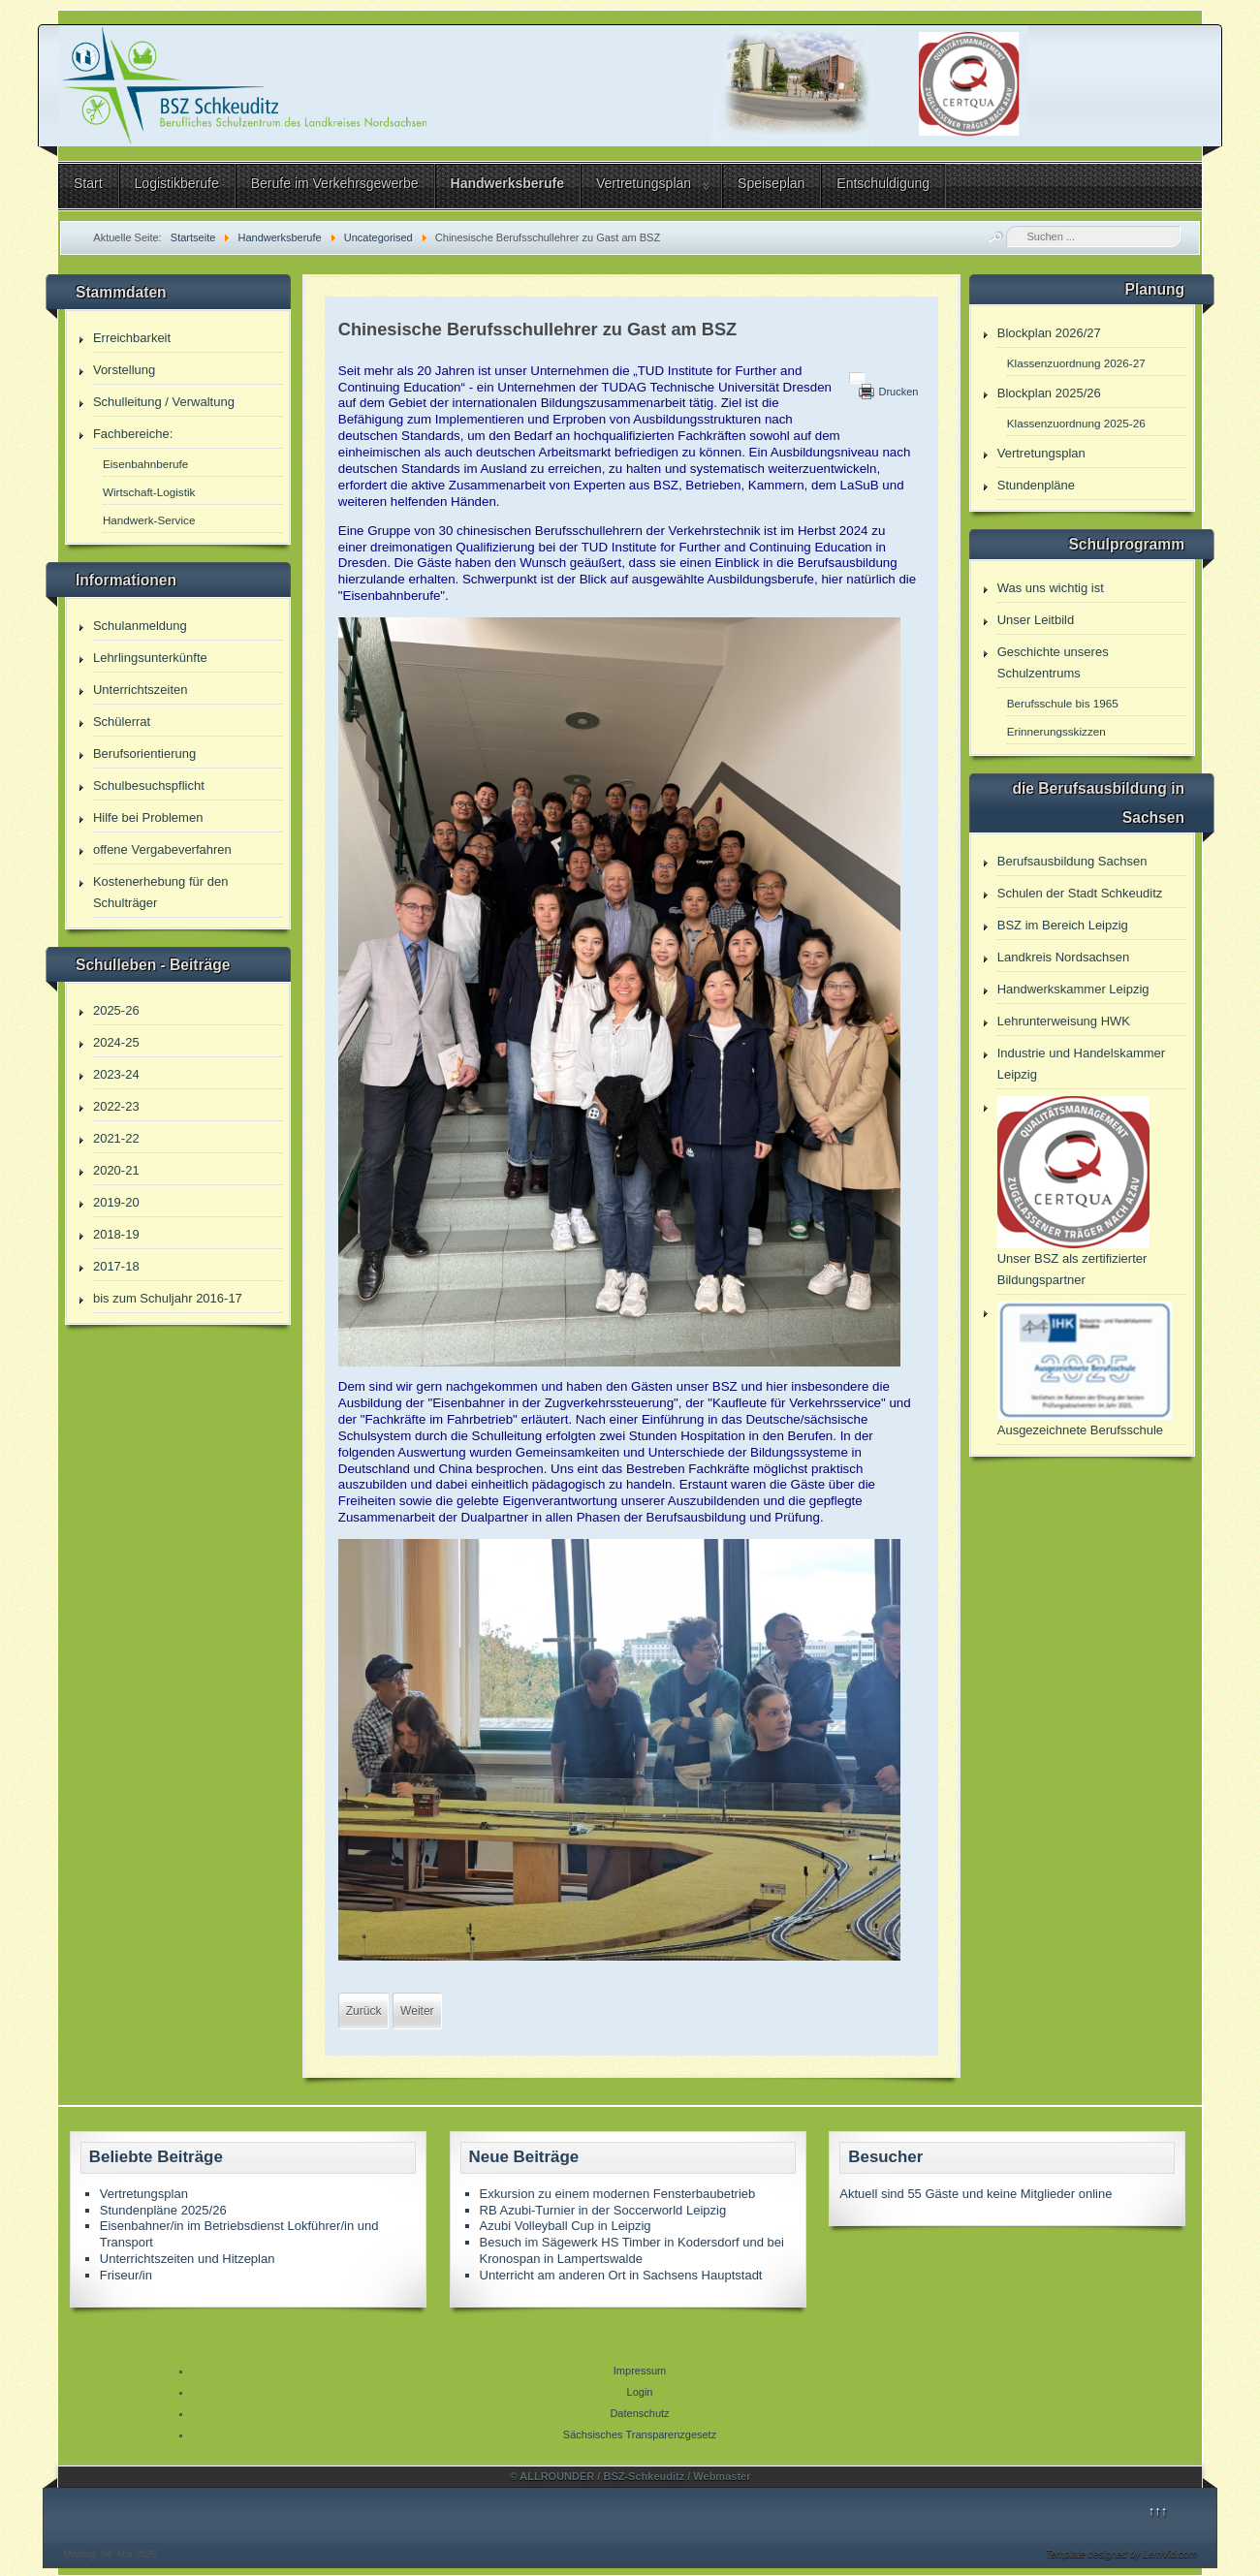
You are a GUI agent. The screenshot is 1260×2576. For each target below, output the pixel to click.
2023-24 (116, 1074)
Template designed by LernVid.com (1121, 2554)
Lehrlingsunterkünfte (150, 657)
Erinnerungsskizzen (1056, 731)
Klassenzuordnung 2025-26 (1076, 423)
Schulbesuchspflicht (149, 785)
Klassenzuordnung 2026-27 (1076, 363)
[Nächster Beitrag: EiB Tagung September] (417, 2011)
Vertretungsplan (643, 183)
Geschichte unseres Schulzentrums (1053, 662)
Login (640, 2392)
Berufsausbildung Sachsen (1072, 861)
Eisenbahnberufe (145, 463)
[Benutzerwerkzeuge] (857, 378)
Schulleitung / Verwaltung (164, 401)
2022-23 (116, 1106)
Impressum (640, 2370)
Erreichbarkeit (132, 337)
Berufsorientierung (144, 753)
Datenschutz (639, 2413)
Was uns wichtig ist (1050, 588)
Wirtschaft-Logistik (149, 492)
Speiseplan (771, 183)
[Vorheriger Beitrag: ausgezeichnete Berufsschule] (364, 2011)
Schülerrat (121, 721)
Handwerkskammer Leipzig (1073, 989)
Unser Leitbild (1036, 620)
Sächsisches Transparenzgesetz (639, 2434)
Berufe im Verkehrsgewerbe (335, 183)
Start (88, 183)
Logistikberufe (177, 183)
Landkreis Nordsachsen (1063, 957)
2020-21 (116, 1170)
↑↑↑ (1158, 2510)
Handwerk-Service (149, 520)
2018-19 (116, 1234)
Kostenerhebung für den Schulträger (161, 892)
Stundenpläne (1036, 485)
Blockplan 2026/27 (1049, 333)
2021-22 (116, 1138)
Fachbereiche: (133, 433)
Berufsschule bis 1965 (1062, 703)
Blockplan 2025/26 (1049, 393)
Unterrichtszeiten (140, 689)
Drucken (898, 391)
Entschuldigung (882, 183)
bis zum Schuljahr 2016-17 (167, 1298)
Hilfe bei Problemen (148, 817)
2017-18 (116, 1266)
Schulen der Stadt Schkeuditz (1080, 893)
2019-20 (116, 1202)
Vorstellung (124, 369)
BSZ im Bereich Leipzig (1062, 925)
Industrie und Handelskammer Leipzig (1081, 1064)
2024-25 (116, 1042)
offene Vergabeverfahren (162, 849)
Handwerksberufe (507, 183)
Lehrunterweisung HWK (1063, 1021)
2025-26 (116, 1010)
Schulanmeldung (140, 625)
